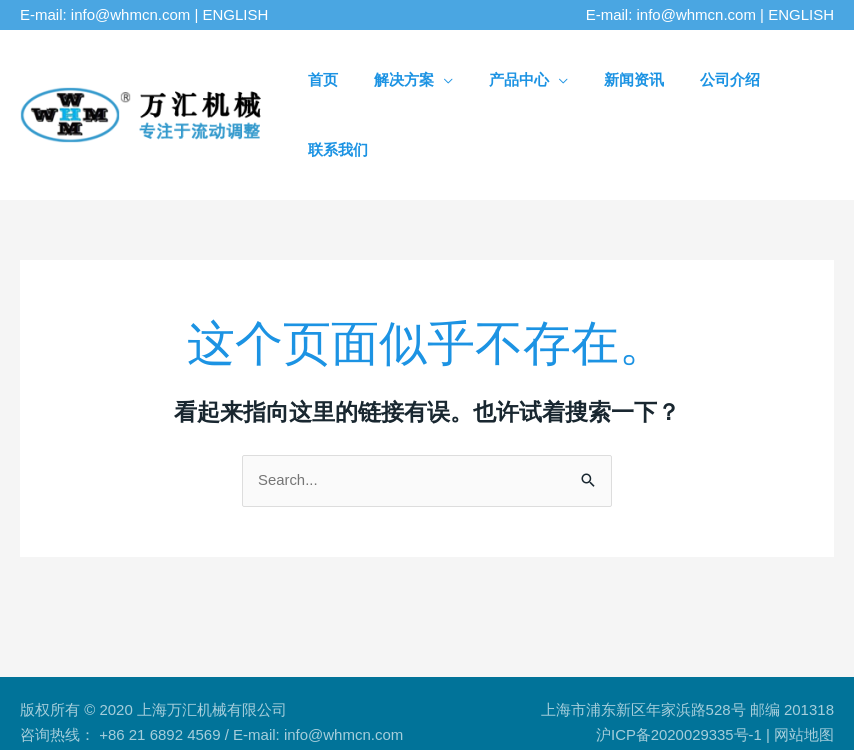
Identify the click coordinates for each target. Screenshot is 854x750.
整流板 (207, 690)
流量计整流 (282, 690)
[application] (457, 79)
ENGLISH (236, 14)
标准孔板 (365, 690)
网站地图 (804, 664)
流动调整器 (132, 690)
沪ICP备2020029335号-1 (678, 664)
